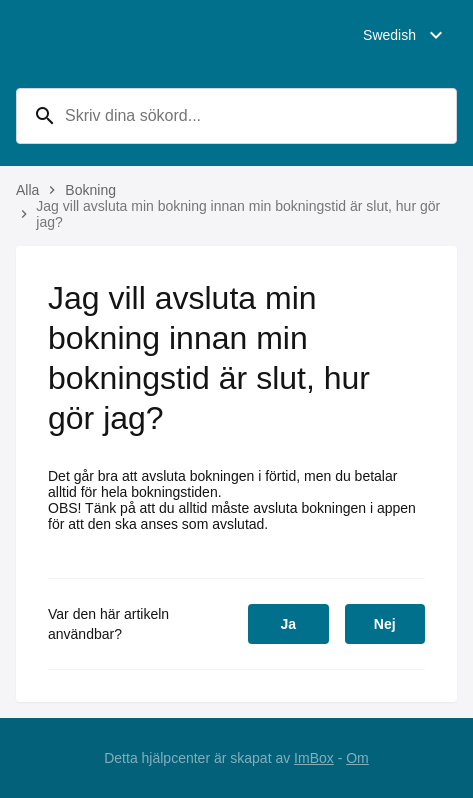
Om (357, 758)
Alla (27, 190)
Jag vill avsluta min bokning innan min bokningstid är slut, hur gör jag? (238, 214)
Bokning (90, 190)
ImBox (314, 758)
